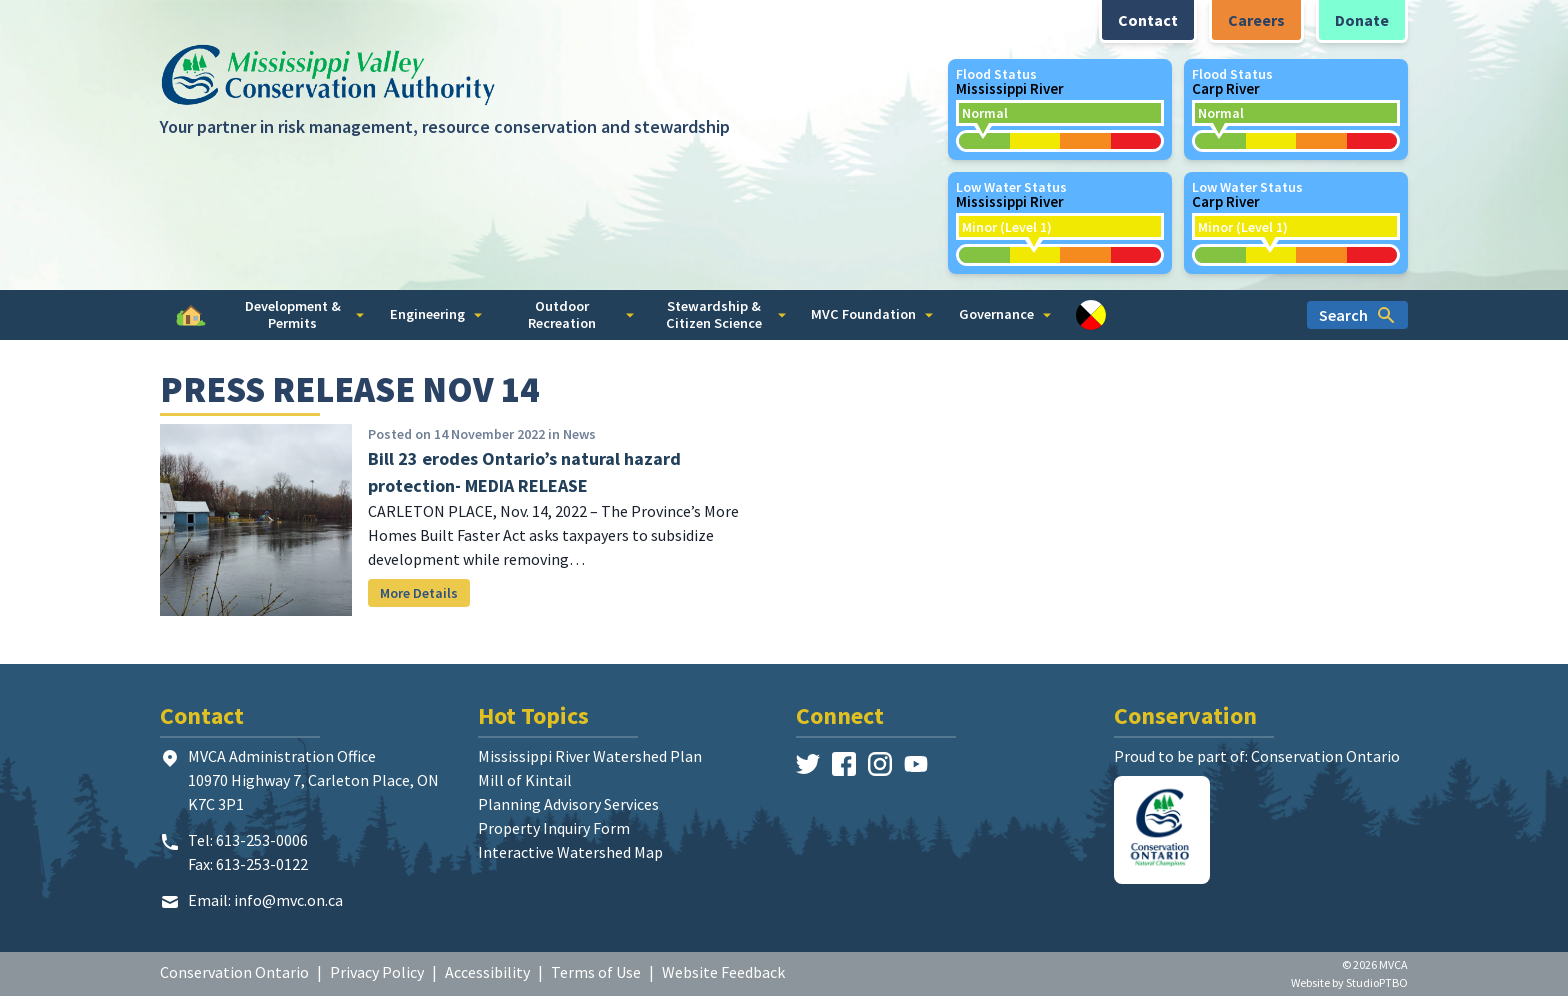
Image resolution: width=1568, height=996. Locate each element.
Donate (1362, 20)
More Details (419, 593)
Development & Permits (305, 314)
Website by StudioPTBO (1349, 982)
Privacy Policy (377, 972)
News (579, 434)
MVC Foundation (872, 314)
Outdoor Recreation (581, 314)
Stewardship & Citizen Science (726, 314)
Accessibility (487, 972)
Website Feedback (723, 972)
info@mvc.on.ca (288, 900)
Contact (1148, 20)
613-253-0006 (262, 840)
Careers (1256, 20)
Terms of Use (596, 972)
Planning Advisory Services (568, 804)
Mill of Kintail (525, 780)
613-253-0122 (262, 864)
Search (1357, 315)
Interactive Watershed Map (570, 852)
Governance (1005, 314)
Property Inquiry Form (554, 828)
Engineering (436, 314)
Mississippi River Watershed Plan (590, 756)
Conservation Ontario (234, 972)
